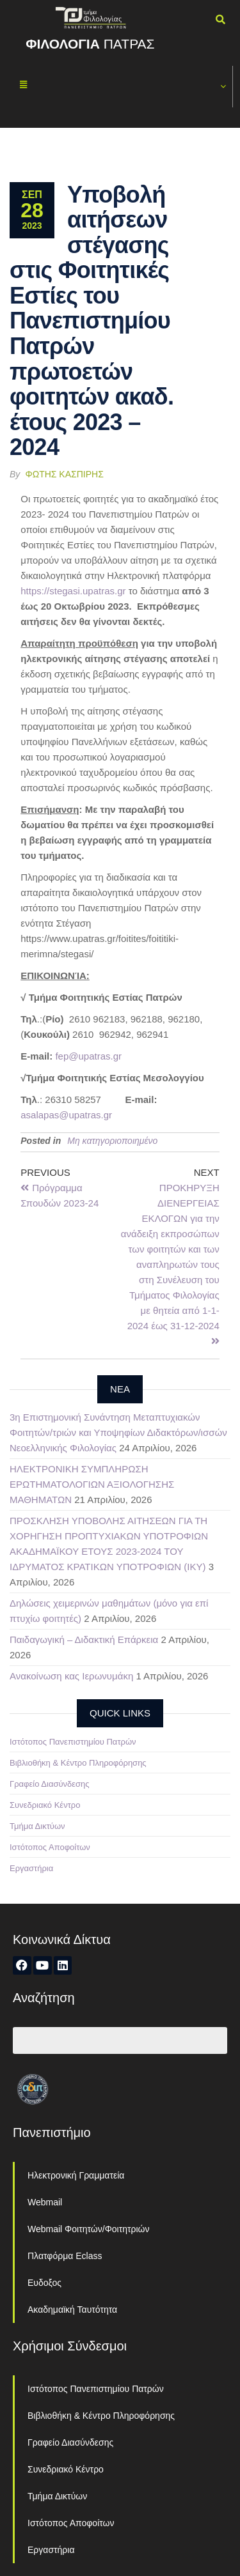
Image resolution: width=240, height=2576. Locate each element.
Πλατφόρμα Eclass (65, 2256)
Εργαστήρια (31, 1868)
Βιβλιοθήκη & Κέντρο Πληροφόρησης (78, 1763)
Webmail (45, 2202)
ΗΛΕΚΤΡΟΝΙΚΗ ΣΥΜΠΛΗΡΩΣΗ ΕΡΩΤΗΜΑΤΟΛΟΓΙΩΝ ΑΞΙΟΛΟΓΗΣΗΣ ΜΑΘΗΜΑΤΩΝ (92, 1484)
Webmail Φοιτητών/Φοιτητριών (89, 2229)
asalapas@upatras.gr (66, 1114)
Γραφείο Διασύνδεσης (50, 1784)
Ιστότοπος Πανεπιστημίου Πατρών (73, 1742)
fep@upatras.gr (88, 1056)
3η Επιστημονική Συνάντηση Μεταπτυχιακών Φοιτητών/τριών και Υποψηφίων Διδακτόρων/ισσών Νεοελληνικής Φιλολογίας (118, 1432)
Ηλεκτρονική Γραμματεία (76, 2175)
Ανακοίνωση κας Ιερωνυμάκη (71, 1675)
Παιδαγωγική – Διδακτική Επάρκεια (84, 1639)
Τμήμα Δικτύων (37, 1826)
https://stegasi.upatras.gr (72, 590)
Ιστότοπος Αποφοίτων (50, 1847)
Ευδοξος (44, 2283)
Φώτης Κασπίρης (65, 474)
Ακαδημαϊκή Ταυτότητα (72, 2309)
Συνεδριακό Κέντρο (45, 1805)
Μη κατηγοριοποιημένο (112, 1141)
